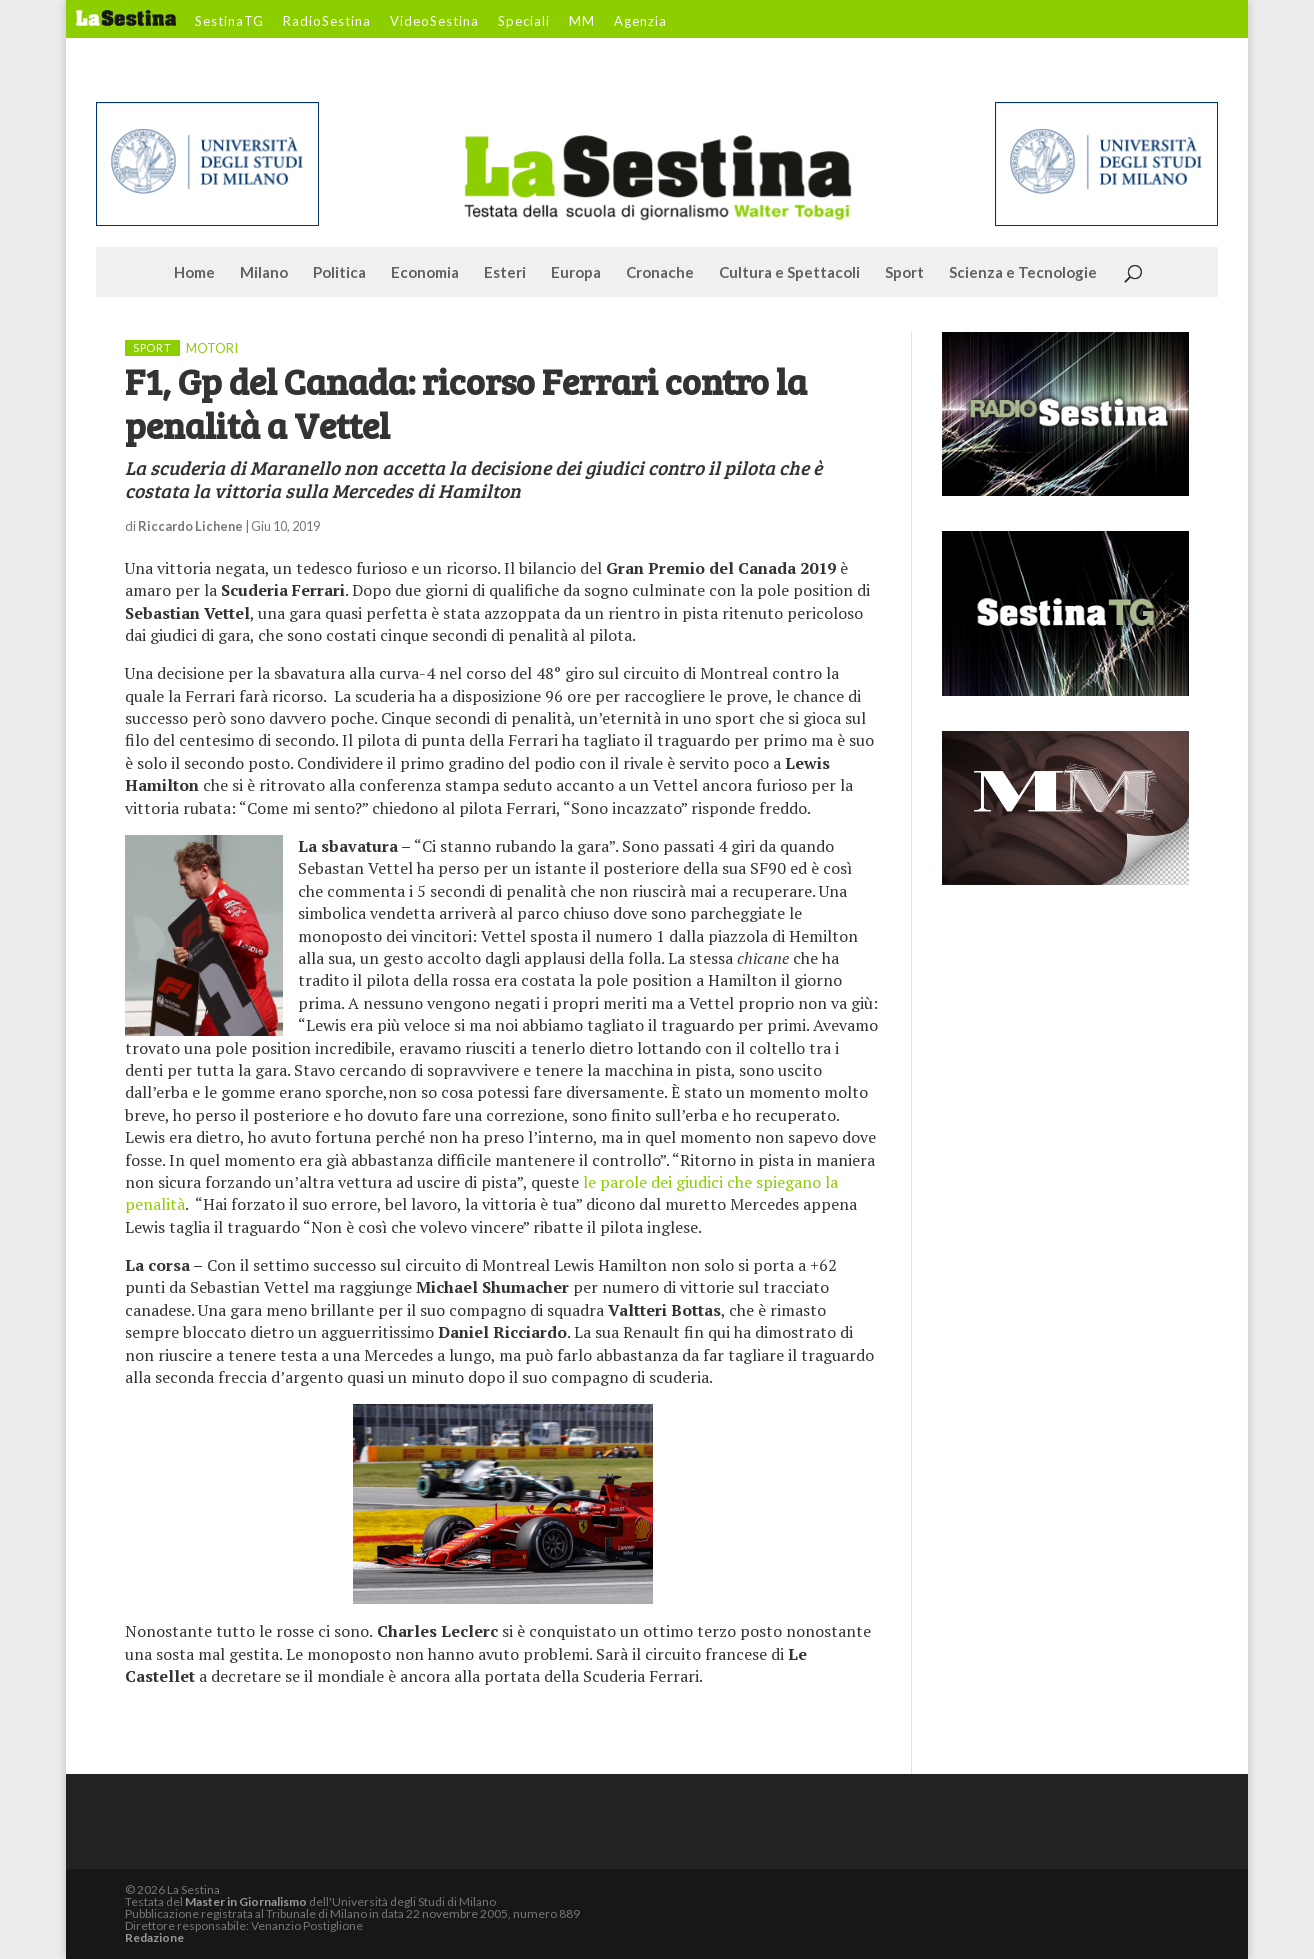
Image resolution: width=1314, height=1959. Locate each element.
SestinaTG (229, 22)
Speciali (524, 22)
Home (194, 273)
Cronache (660, 273)
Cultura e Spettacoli (789, 273)
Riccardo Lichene (190, 526)
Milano (264, 273)
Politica (339, 273)
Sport (904, 273)
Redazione (154, 1937)
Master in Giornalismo (246, 1901)
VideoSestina (434, 22)
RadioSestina (327, 22)
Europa (576, 273)
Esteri (505, 273)
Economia (425, 273)
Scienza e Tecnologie (1023, 273)
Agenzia (640, 22)
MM (582, 22)
